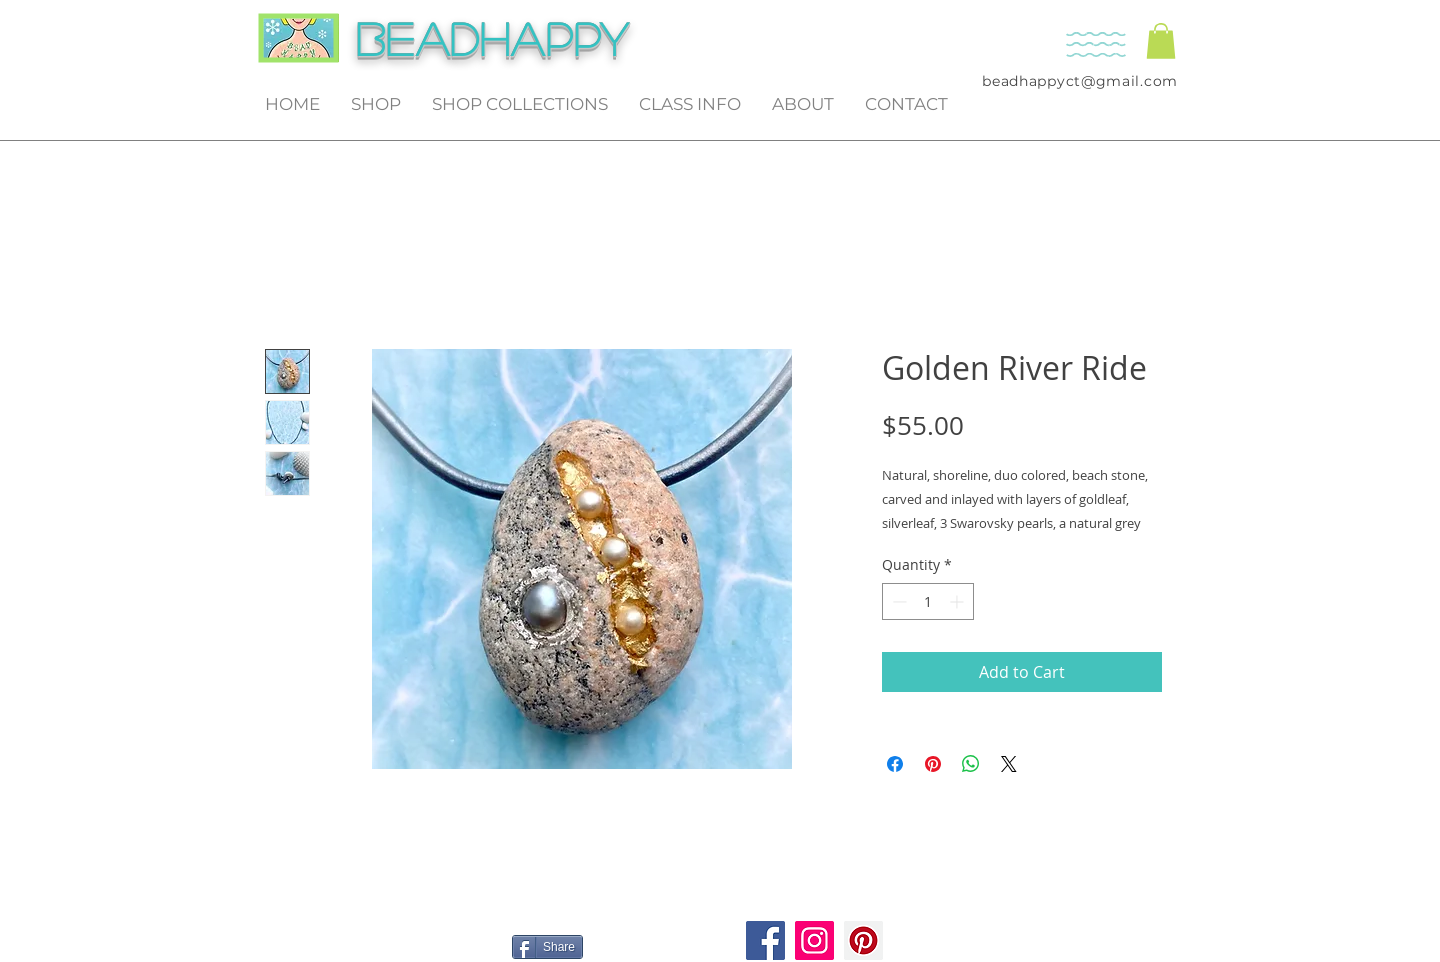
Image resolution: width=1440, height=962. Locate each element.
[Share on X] (1009, 764)
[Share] (547, 947)
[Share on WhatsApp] (971, 764)
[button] (1161, 41)
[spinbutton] (928, 601)
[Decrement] (897, 601)
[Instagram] (814, 940)
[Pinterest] (863, 940)
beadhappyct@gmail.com (1080, 81)
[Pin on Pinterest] (933, 764)
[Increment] (958, 601)
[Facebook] (765, 940)
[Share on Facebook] (895, 764)
